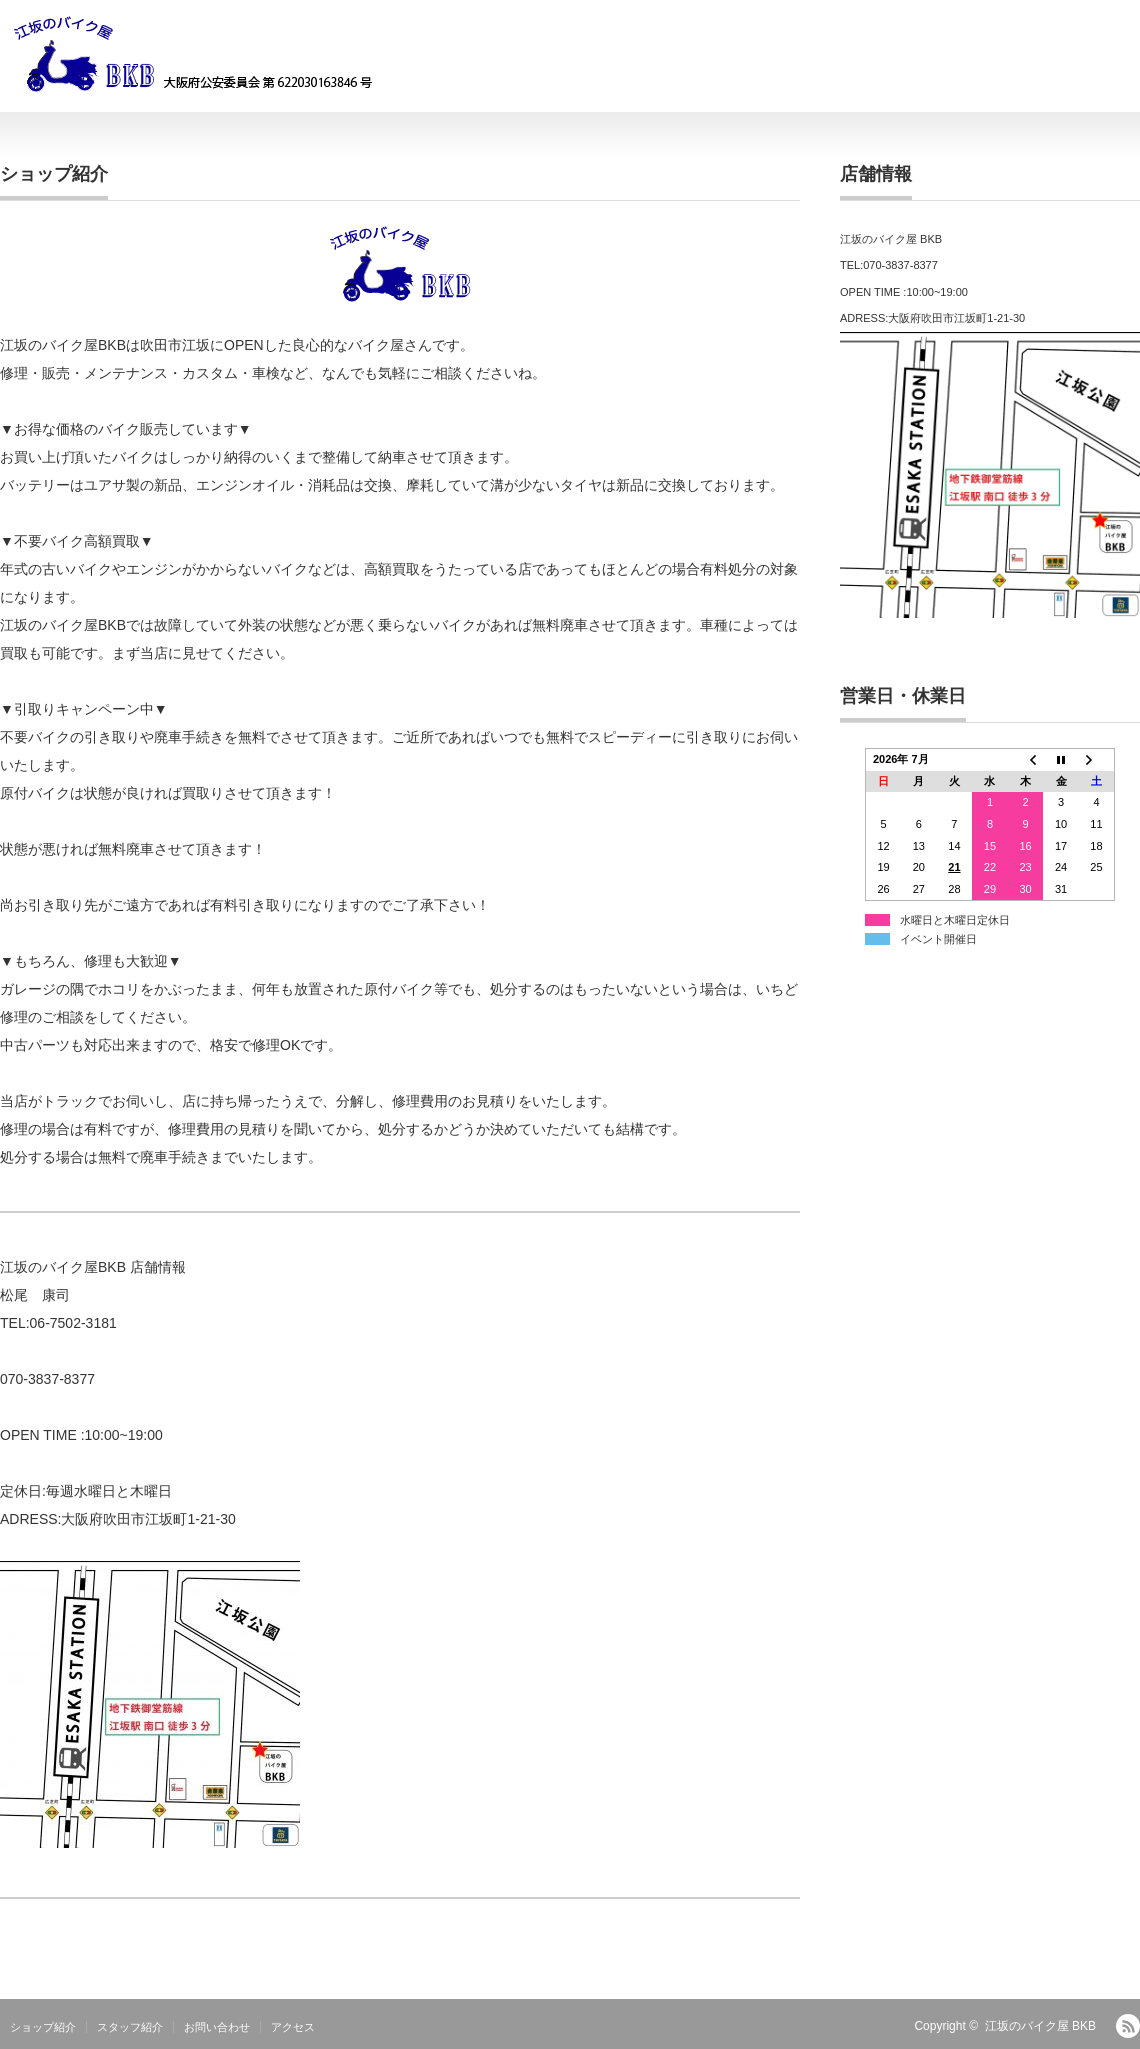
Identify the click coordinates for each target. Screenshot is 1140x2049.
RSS (1128, 2026)
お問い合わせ (217, 2027)
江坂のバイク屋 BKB (1040, 2026)
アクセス (293, 2027)
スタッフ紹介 (130, 2027)
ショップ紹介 (43, 2027)
